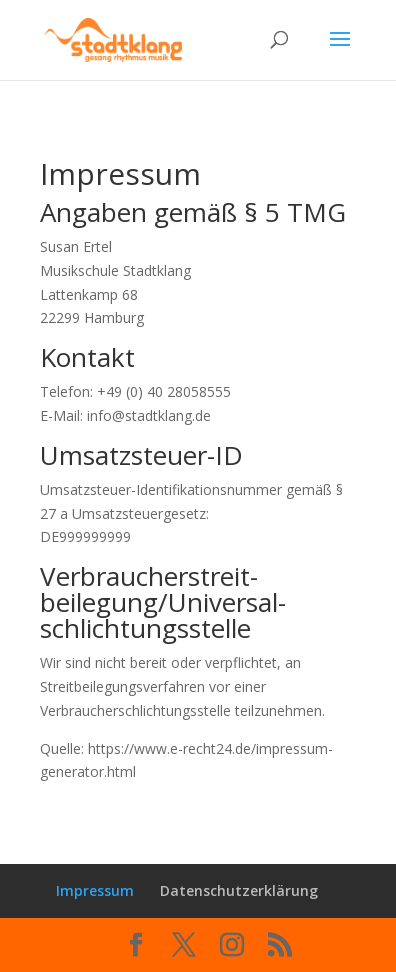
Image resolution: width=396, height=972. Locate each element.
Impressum (95, 890)
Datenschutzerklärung (239, 890)
